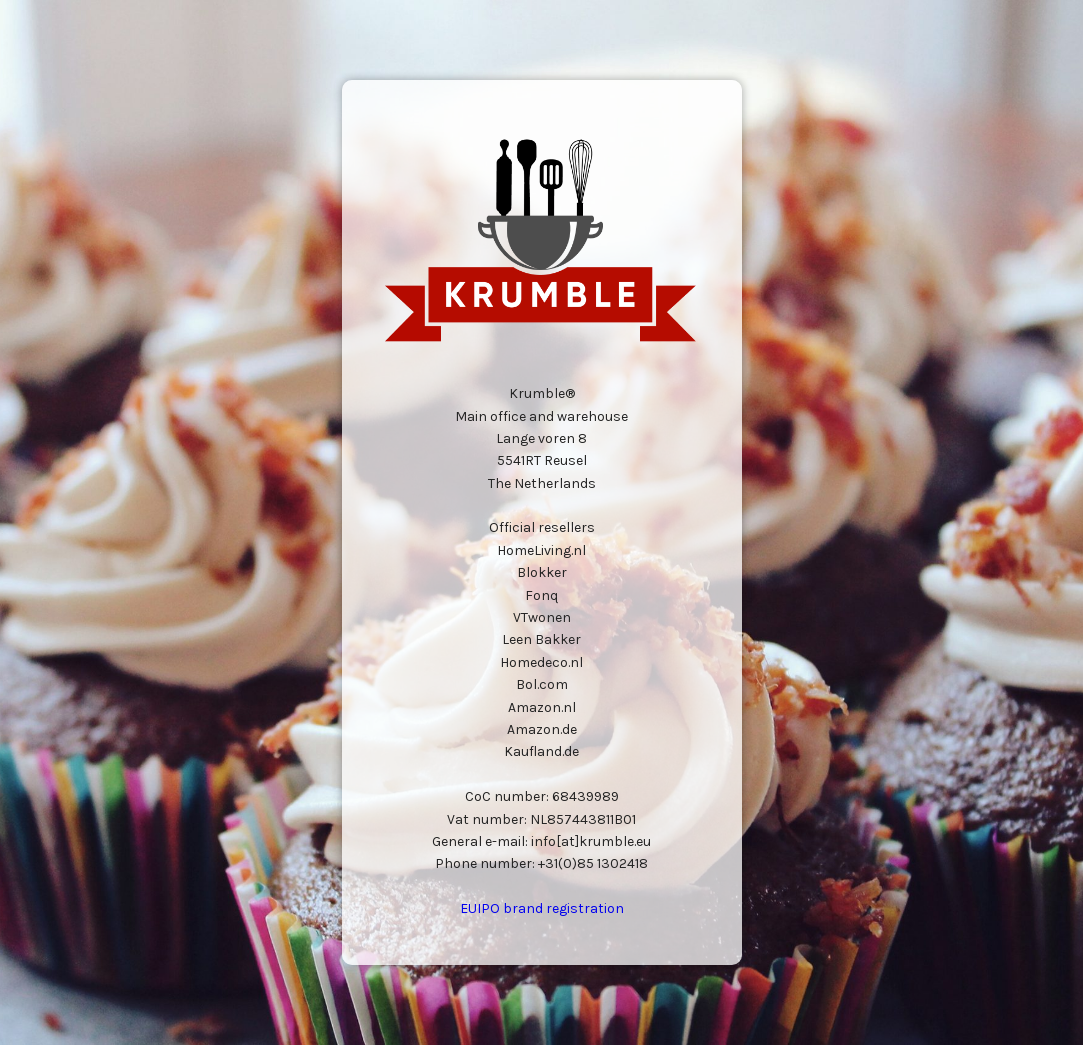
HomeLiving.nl (541, 550)
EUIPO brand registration (542, 908)
